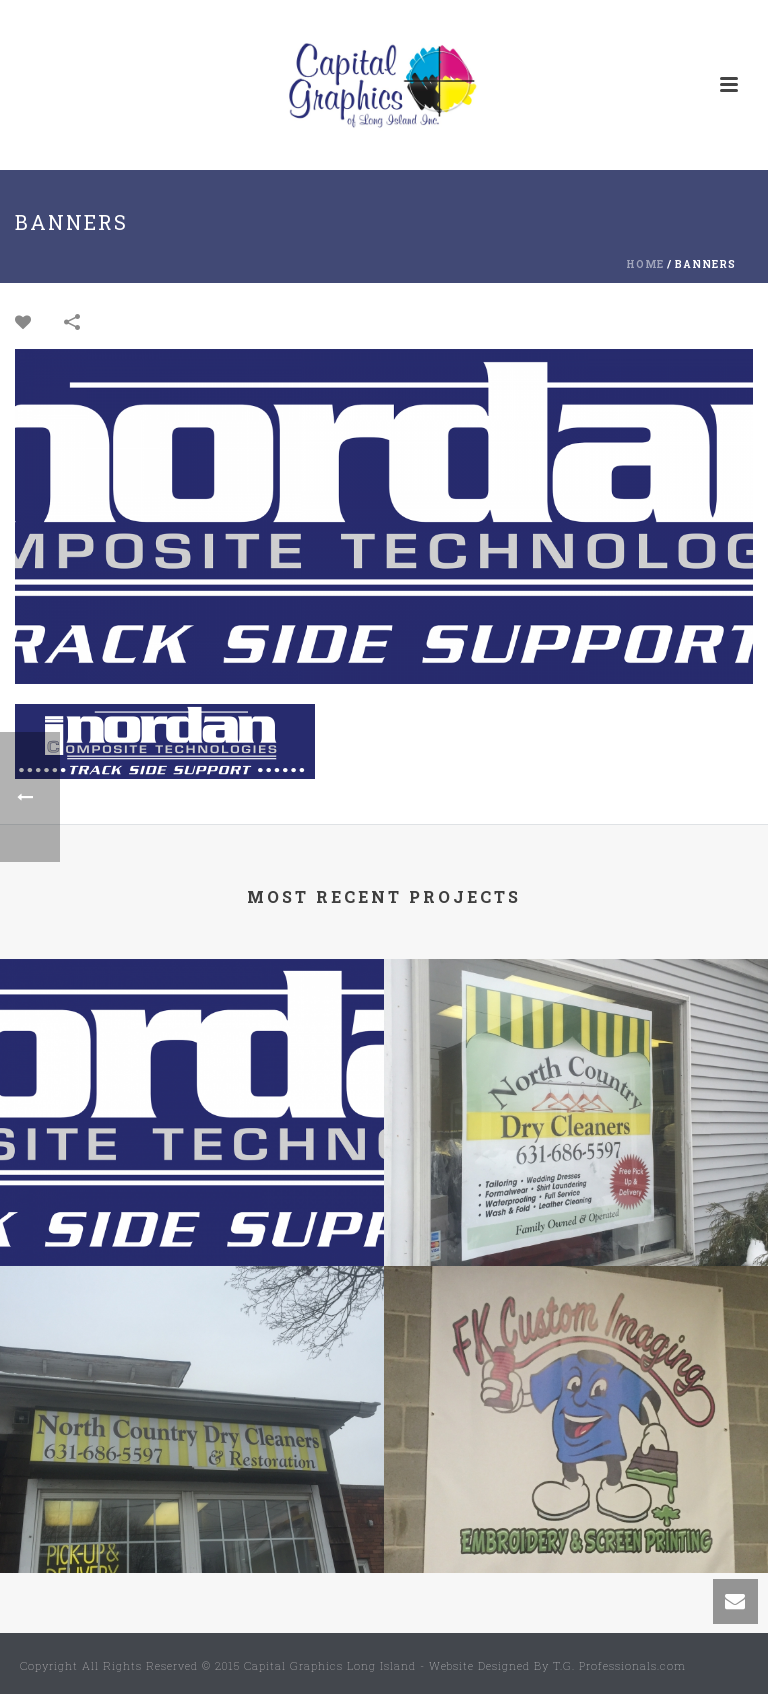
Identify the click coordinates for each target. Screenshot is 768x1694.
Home (645, 264)
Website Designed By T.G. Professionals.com (557, 1665)
